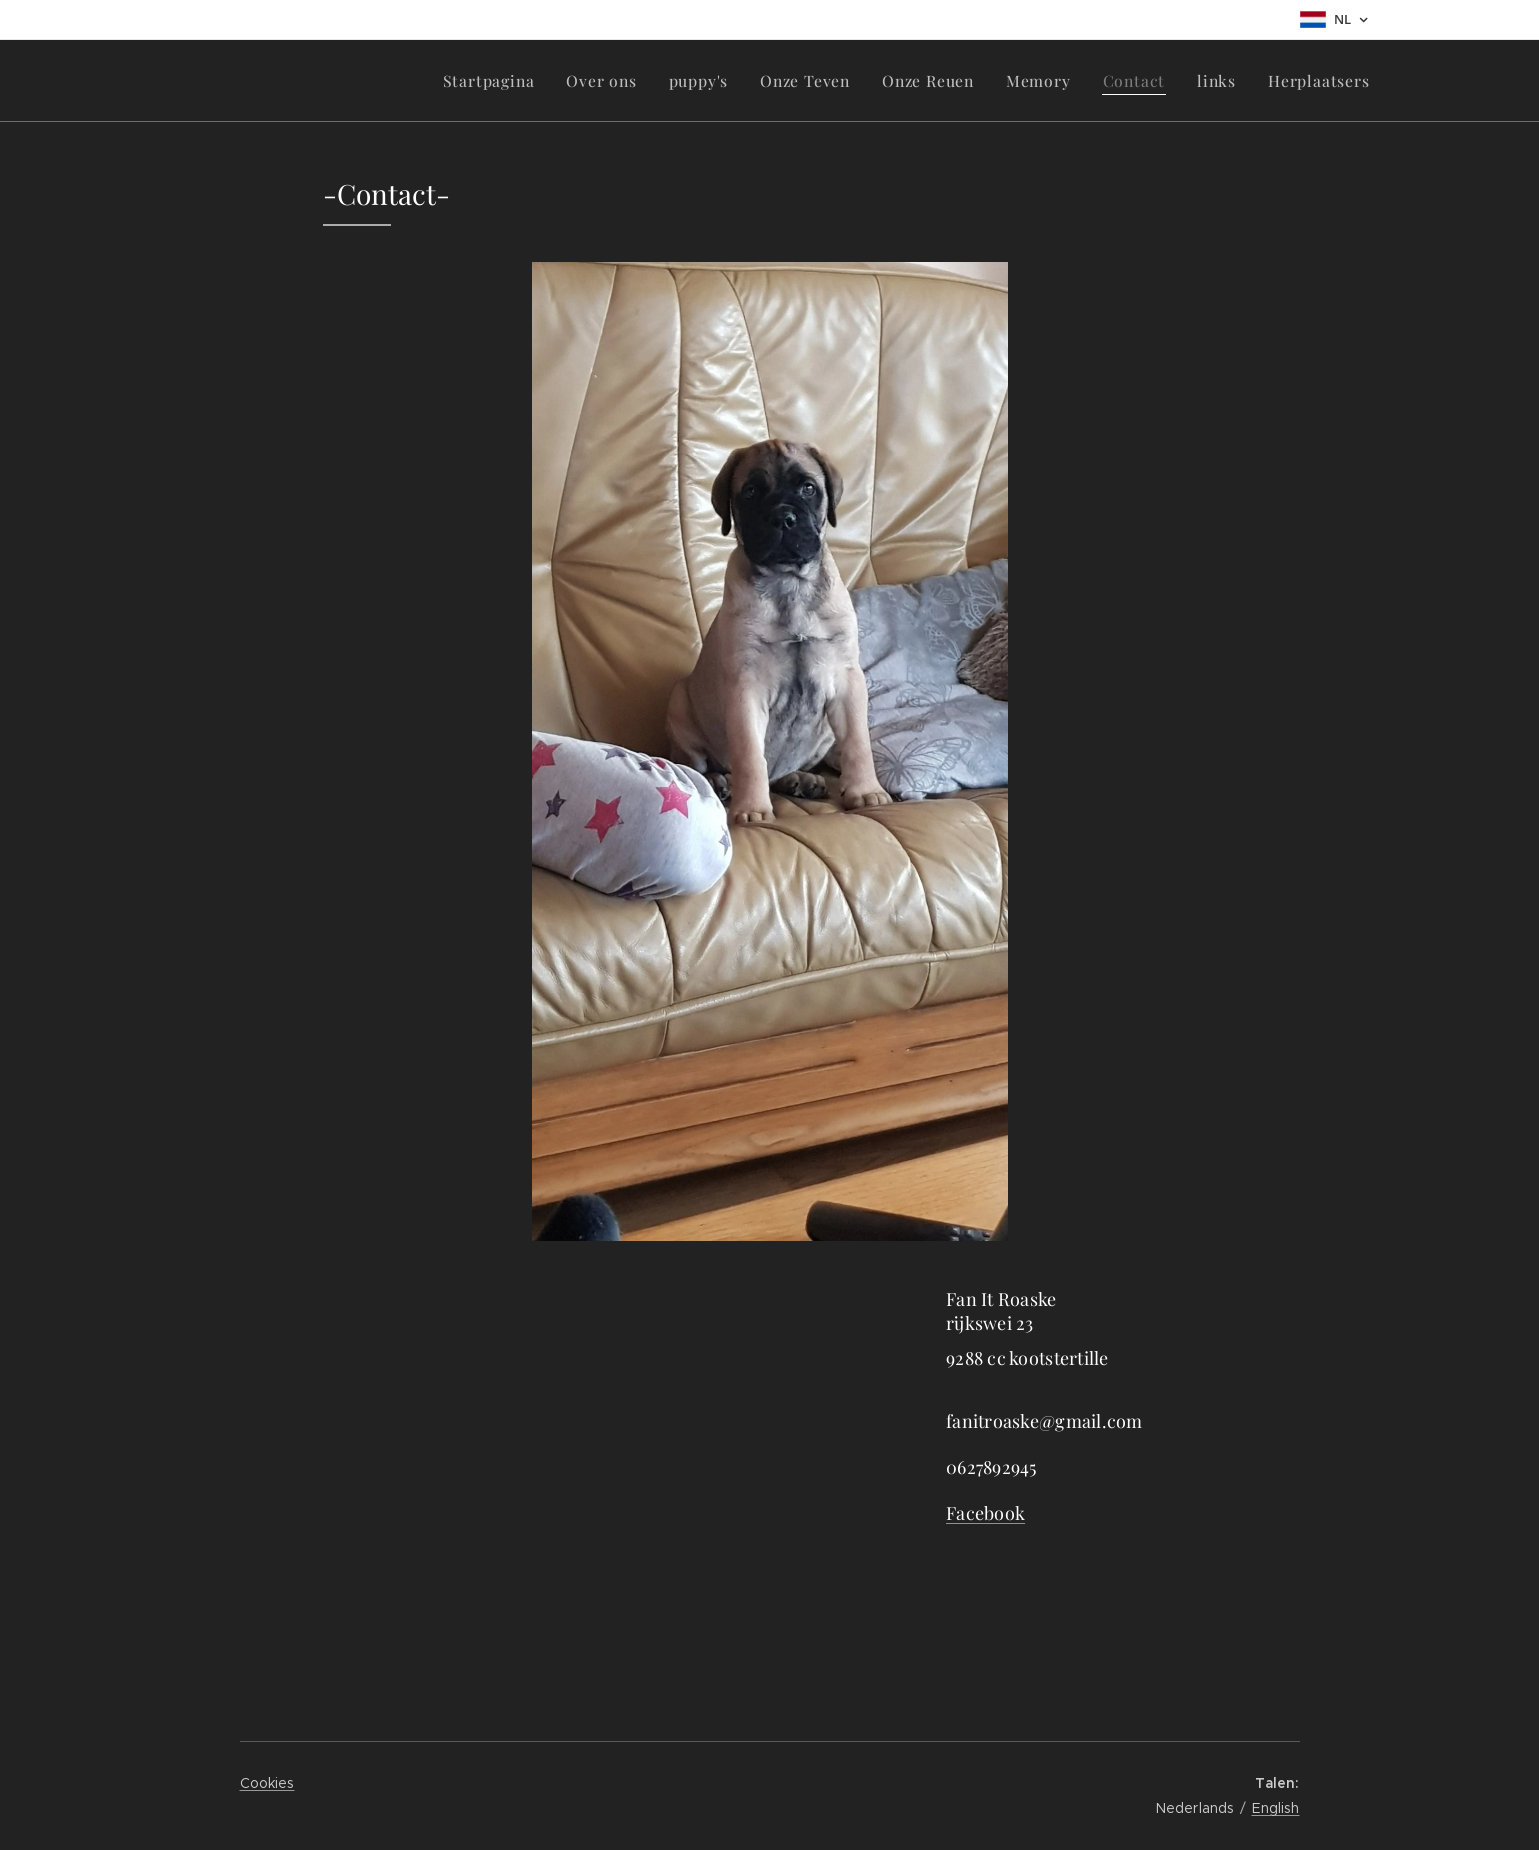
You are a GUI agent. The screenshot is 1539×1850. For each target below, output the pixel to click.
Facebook (984, 1513)
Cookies (267, 1783)
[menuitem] (513, 81)
